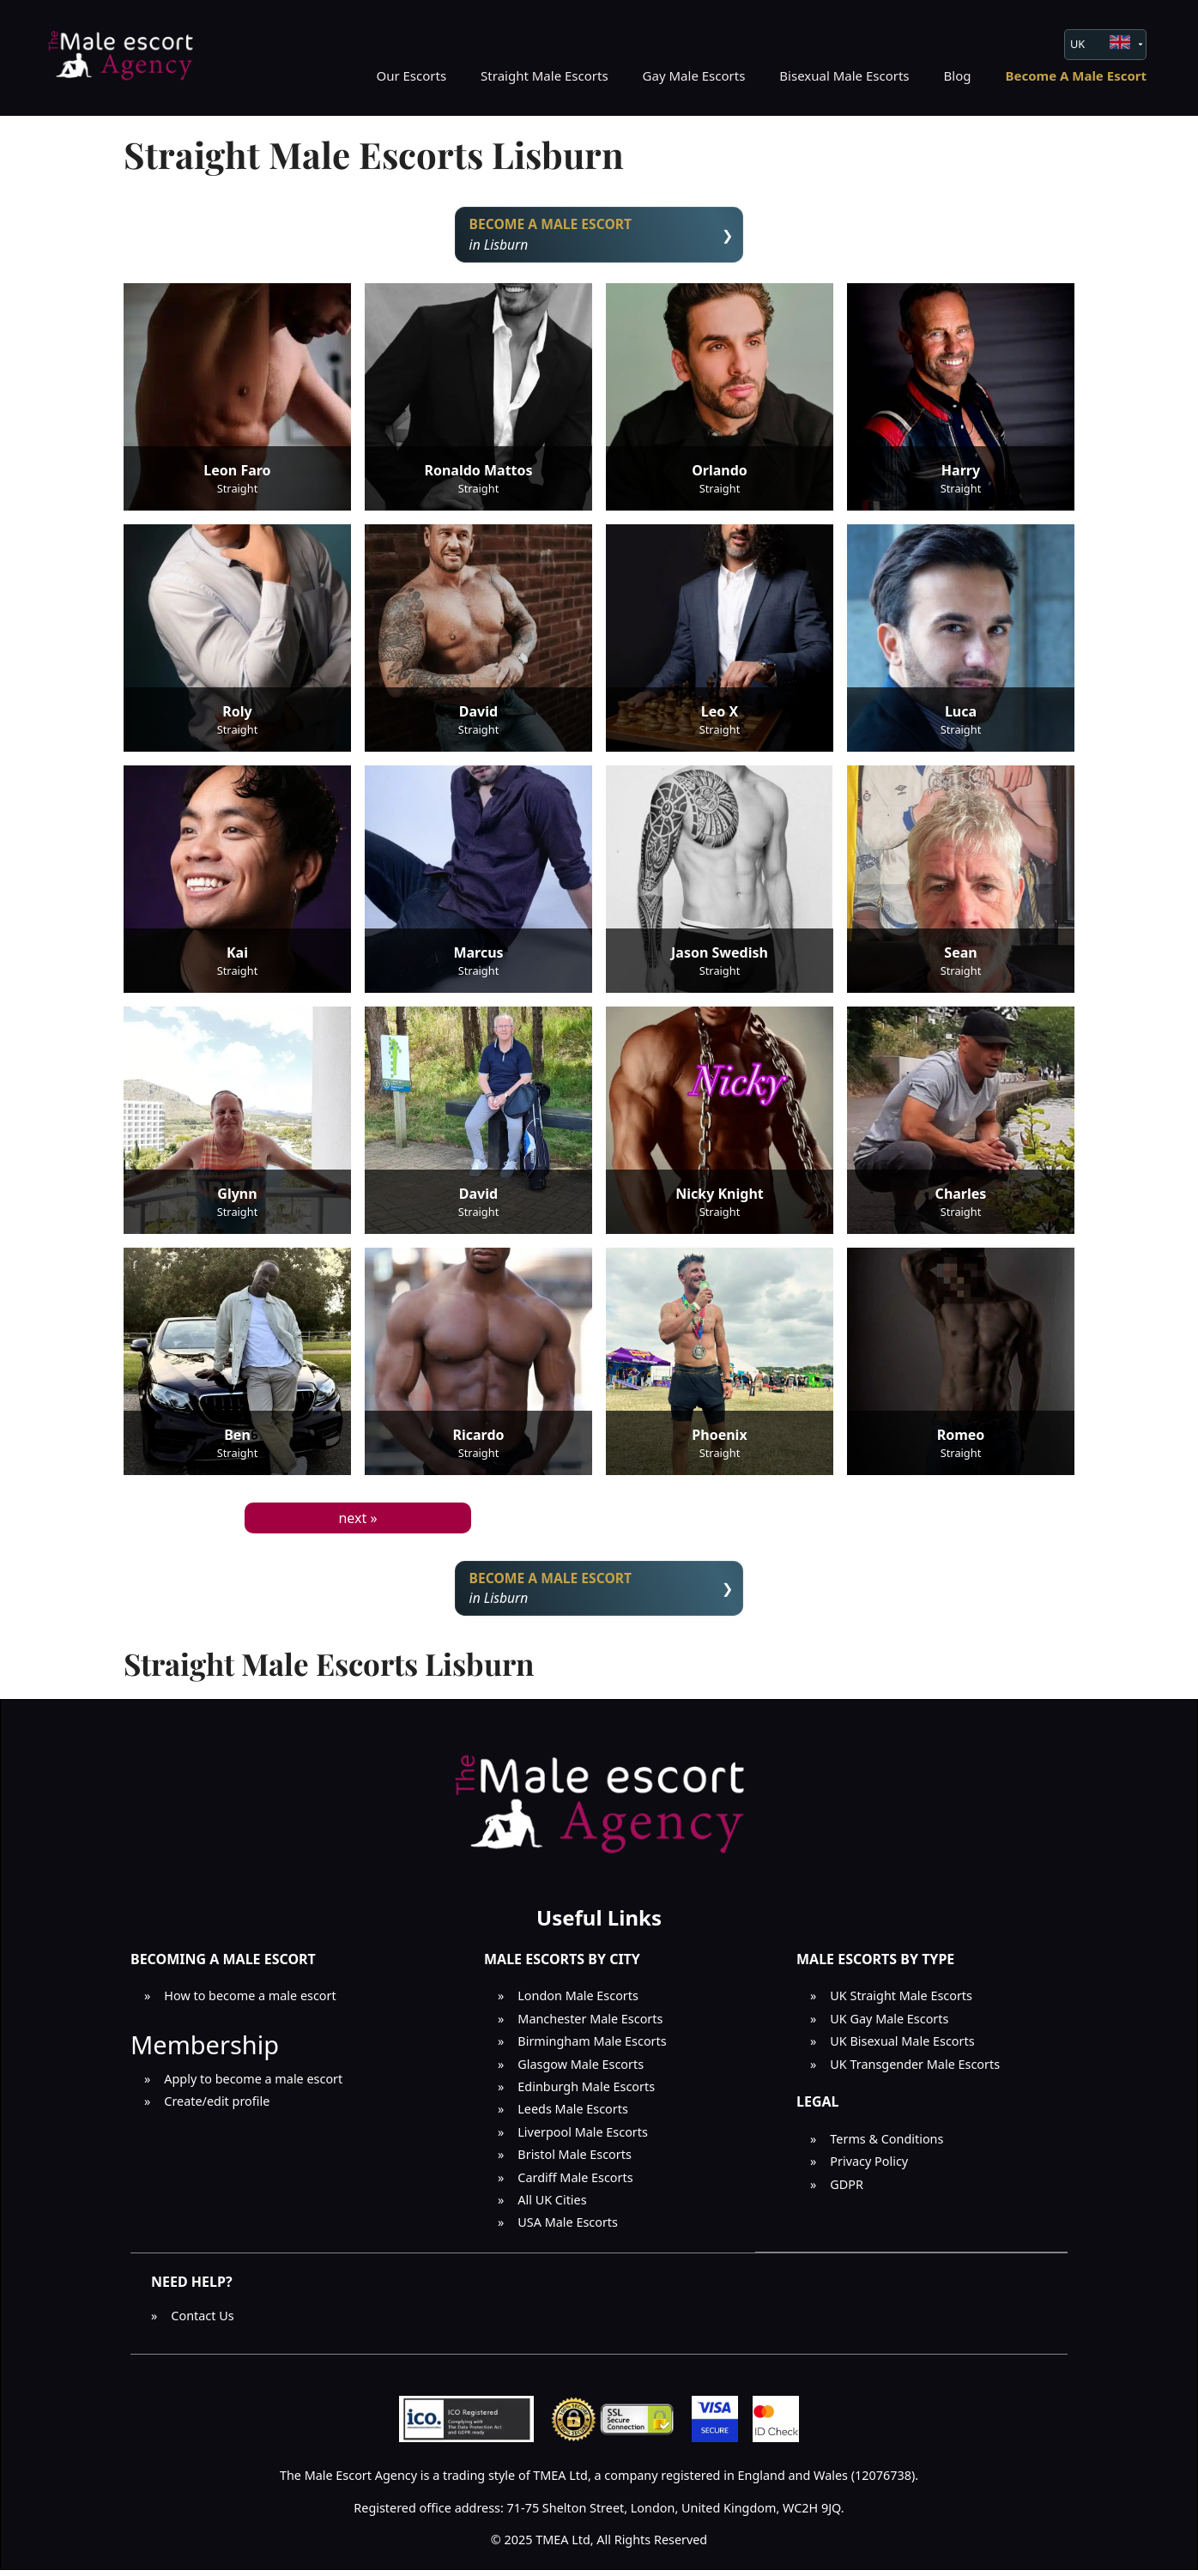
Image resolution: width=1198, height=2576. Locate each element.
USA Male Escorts (567, 2228)
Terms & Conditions (886, 2145)
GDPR (846, 2189)
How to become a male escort (250, 2001)
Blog (957, 75)
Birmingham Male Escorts (591, 2047)
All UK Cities (551, 2206)
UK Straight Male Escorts (901, 2001)
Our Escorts (411, 75)
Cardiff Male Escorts (574, 2182)
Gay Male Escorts (694, 75)
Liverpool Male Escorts (582, 2138)
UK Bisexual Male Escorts (902, 2047)
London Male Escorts (577, 2001)
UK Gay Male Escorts (889, 2025)
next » (357, 1520)
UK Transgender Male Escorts (915, 2070)
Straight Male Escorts (544, 75)
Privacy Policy (869, 2167)
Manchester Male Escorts (590, 2025)
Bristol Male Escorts (574, 2160)
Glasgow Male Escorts (580, 2070)
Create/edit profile (216, 2107)
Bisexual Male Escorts (844, 75)
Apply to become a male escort (253, 2085)
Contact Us (202, 2321)
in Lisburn (599, 235)
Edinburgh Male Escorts (586, 2092)
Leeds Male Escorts (572, 2115)
